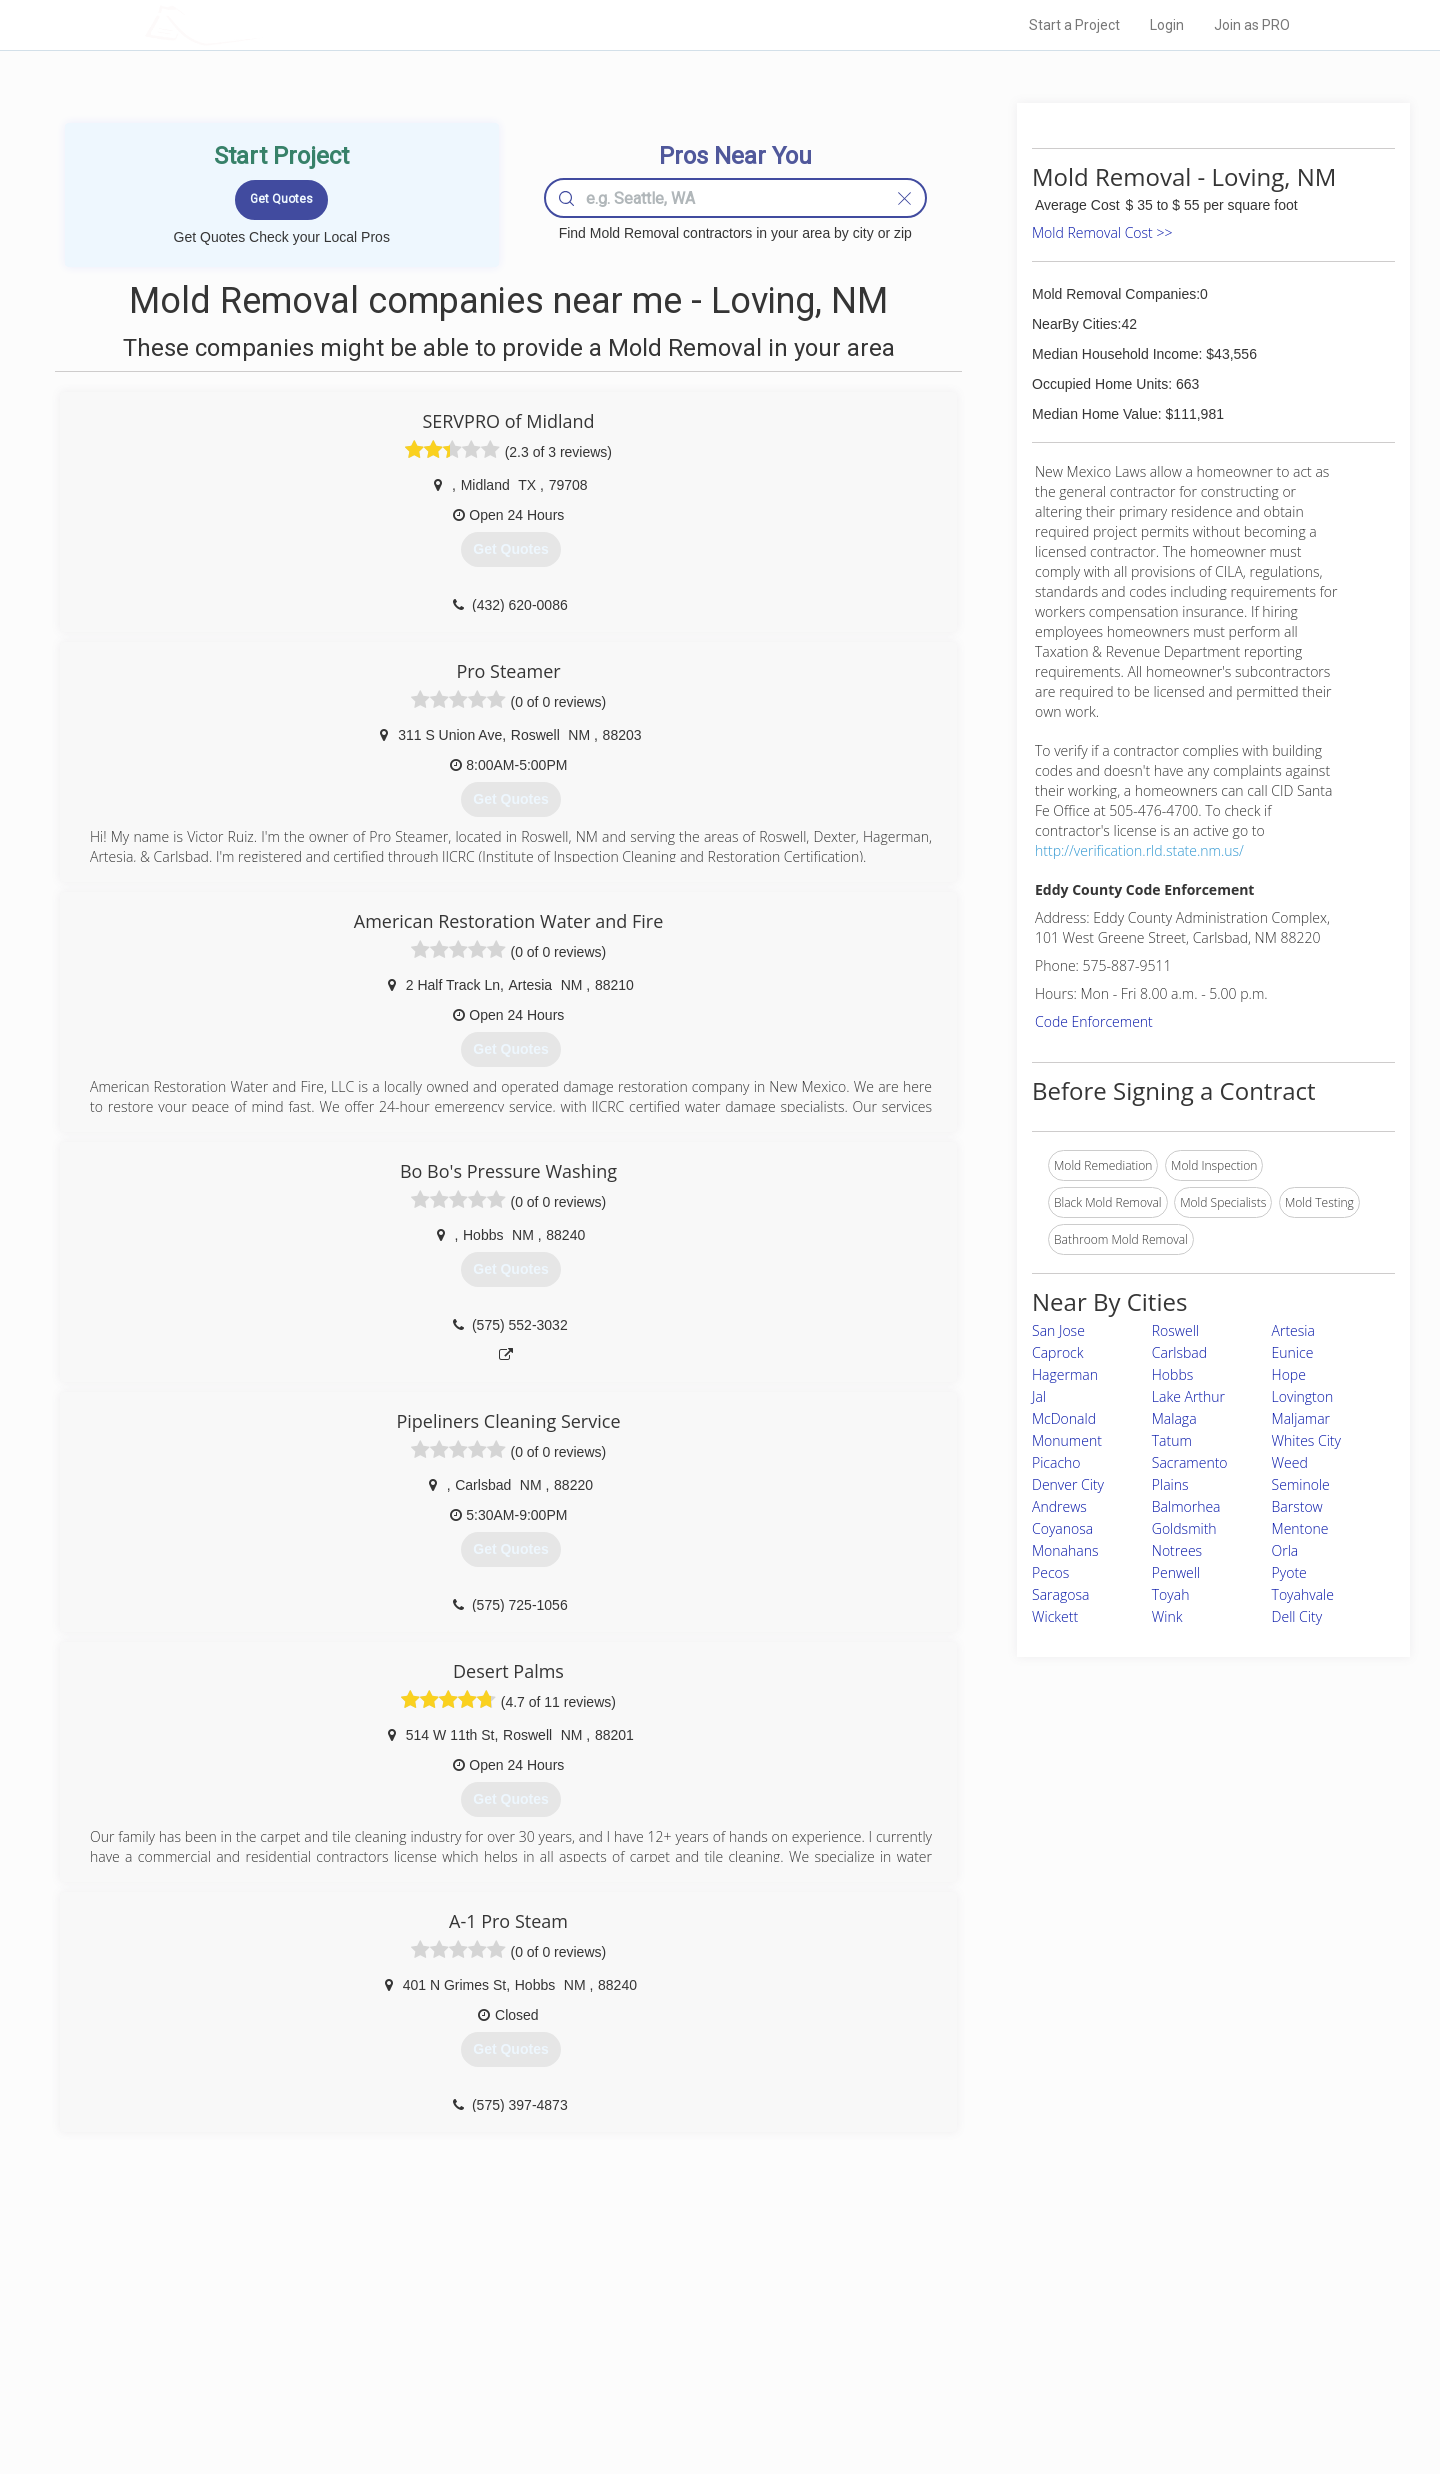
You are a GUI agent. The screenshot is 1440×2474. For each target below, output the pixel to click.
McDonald (1064, 1418)
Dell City (1297, 1616)
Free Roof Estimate (392, 2373)
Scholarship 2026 (999, 2305)
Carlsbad (1179, 1352)
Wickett (1055, 1616)
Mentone (1300, 1528)
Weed (1290, 1462)
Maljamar (1301, 1418)
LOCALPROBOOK (261, 24)
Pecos (1050, 1572)
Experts (637, 2328)
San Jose (1058, 1330)
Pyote (1289, 1572)
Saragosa (1060, 1594)
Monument (1067, 1440)
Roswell (1175, 1330)
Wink (1167, 1616)
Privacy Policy (989, 2328)
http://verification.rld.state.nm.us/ (1139, 850)
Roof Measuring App (672, 2350)
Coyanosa (1062, 1528)
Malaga (1174, 1418)
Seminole (1301, 1484)
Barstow (1297, 1506)
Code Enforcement (1094, 1021)
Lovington (1303, 1396)
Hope (1289, 1374)
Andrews (1059, 1506)
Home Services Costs (399, 2305)
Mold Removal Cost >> (1102, 232)
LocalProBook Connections (1026, 2373)
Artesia (1293, 1330)
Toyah (1171, 1594)
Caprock (1058, 1352)
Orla (1285, 1550)
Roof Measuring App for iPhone (702, 2373)
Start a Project (1074, 25)
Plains (1170, 1484)
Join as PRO (1252, 25)
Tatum (1172, 1440)
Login (1167, 25)
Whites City (1306, 1440)
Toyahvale (1303, 1594)
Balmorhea (1186, 1506)
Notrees (1177, 1550)
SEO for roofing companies (1024, 2395)
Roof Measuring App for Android (704, 2395)
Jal (1039, 1396)
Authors (973, 2350)
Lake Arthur (1188, 1396)
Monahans (1065, 1550)
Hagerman (1065, 1374)
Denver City (1068, 1484)
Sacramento (1190, 1462)
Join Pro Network (663, 2305)
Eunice (1293, 1352)
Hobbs (1172, 1374)
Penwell (1176, 1572)
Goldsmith (1184, 1528)
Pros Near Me (376, 2328)
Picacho (1056, 1462)
